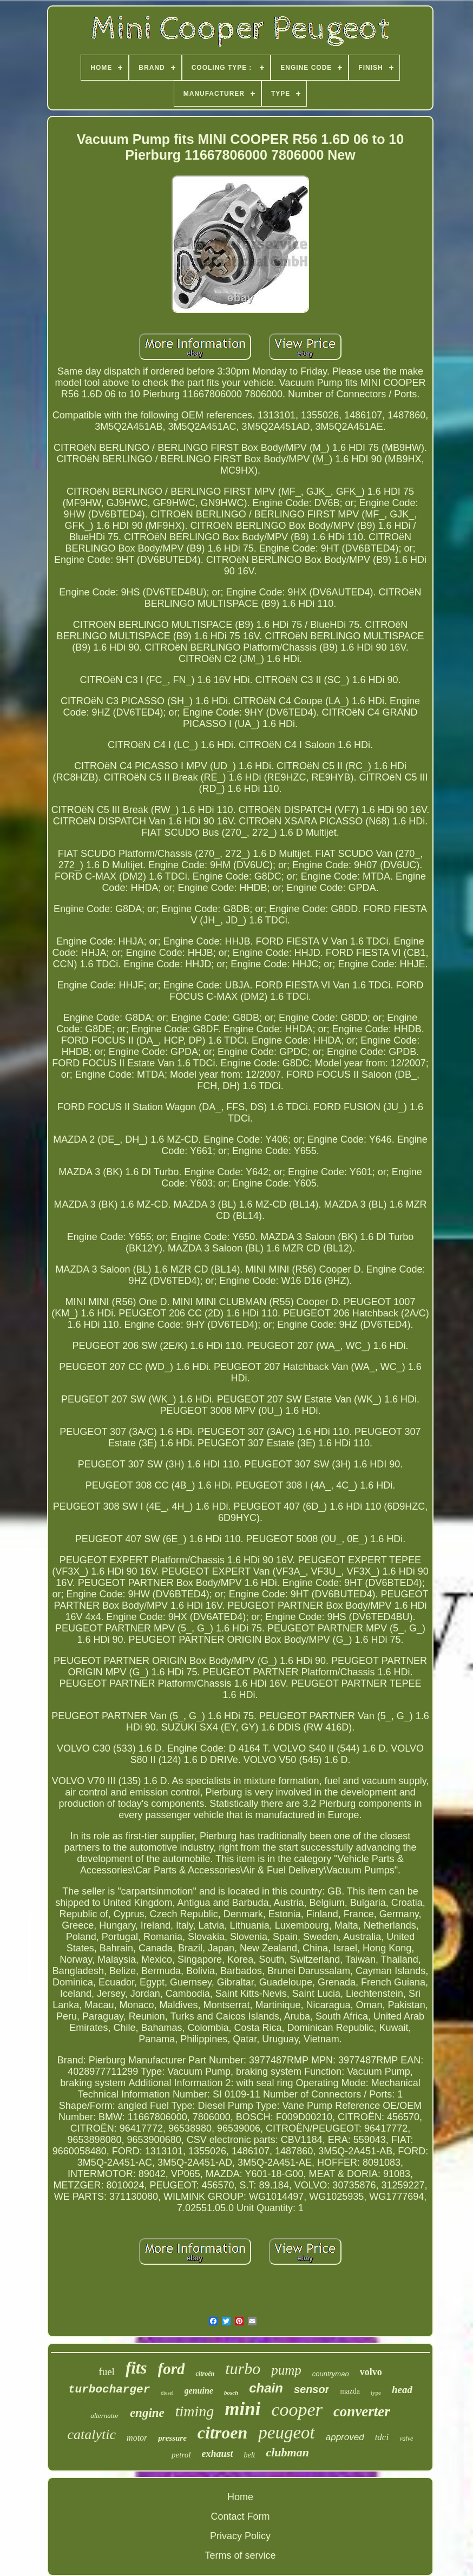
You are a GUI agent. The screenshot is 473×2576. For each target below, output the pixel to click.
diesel (167, 2393)
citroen (222, 2432)
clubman (287, 2452)
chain (266, 2388)
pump (286, 2370)
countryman (330, 2374)
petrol (181, 2454)
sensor (312, 2389)
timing (194, 2411)
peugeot (286, 2432)
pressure (172, 2438)
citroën (204, 2373)
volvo (371, 2372)
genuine (199, 2390)
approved (345, 2437)
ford (171, 2368)
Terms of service (240, 2555)
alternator (104, 2415)
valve (406, 2438)
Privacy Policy (240, 2536)
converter (361, 2411)
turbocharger (109, 2389)
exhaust (217, 2453)
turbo (242, 2368)
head (402, 2389)
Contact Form (240, 2516)
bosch (231, 2392)
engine (147, 2413)
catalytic (92, 2434)
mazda (350, 2391)
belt (249, 2455)
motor (137, 2437)
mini (242, 2409)
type (376, 2392)
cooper (296, 2410)
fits (136, 2367)
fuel (106, 2371)
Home (240, 2497)
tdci (382, 2437)
